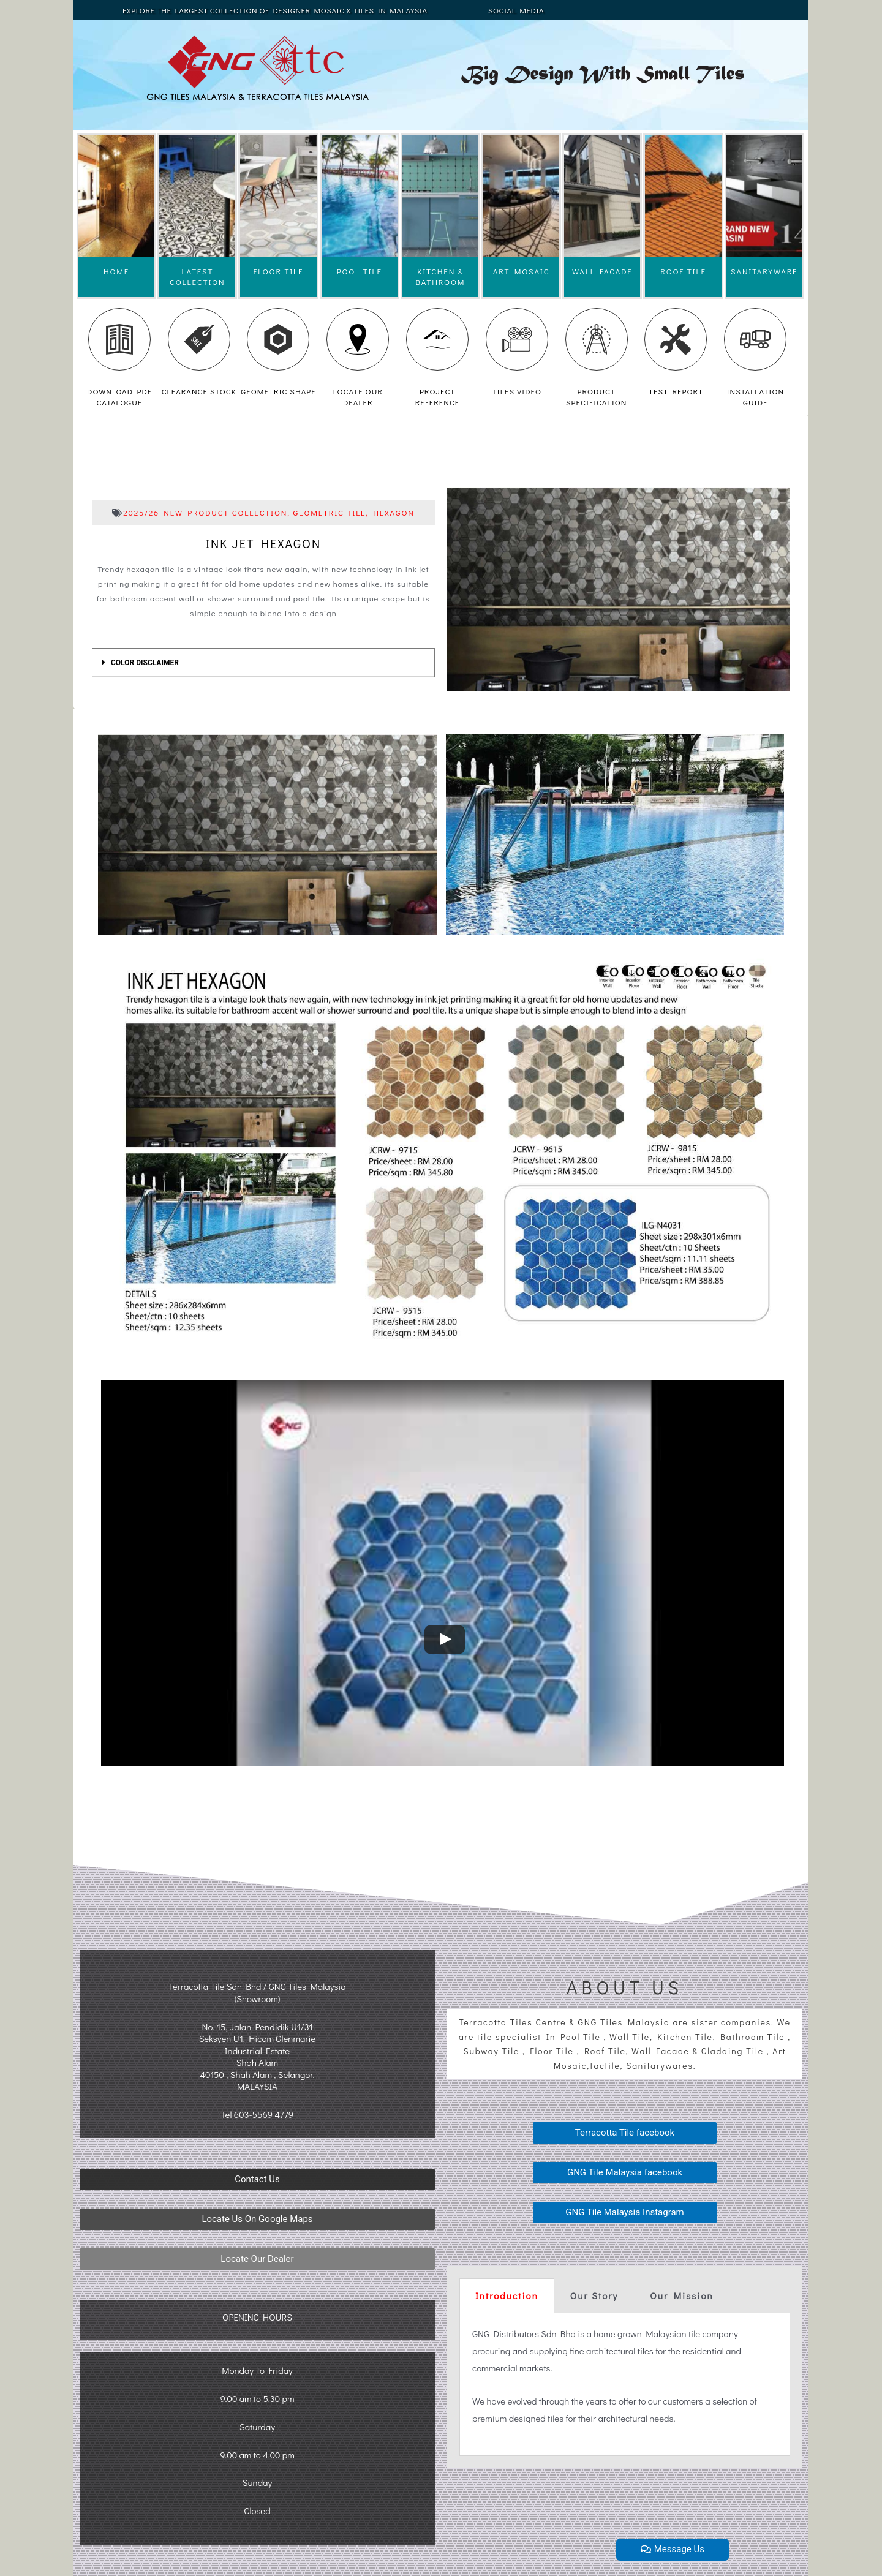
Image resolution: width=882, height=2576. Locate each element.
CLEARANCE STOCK (199, 391)
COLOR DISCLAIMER (145, 662)
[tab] (263, 663)
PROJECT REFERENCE (437, 396)
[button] (257, 2179)
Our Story (594, 2295)
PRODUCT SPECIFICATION (596, 396)
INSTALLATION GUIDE (755, 396)
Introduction (506, 2295)
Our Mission (681, 2295)
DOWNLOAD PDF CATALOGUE (119, 396)
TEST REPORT (676, 391)
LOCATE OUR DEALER (358, 396)
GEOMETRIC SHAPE (278, 391)
